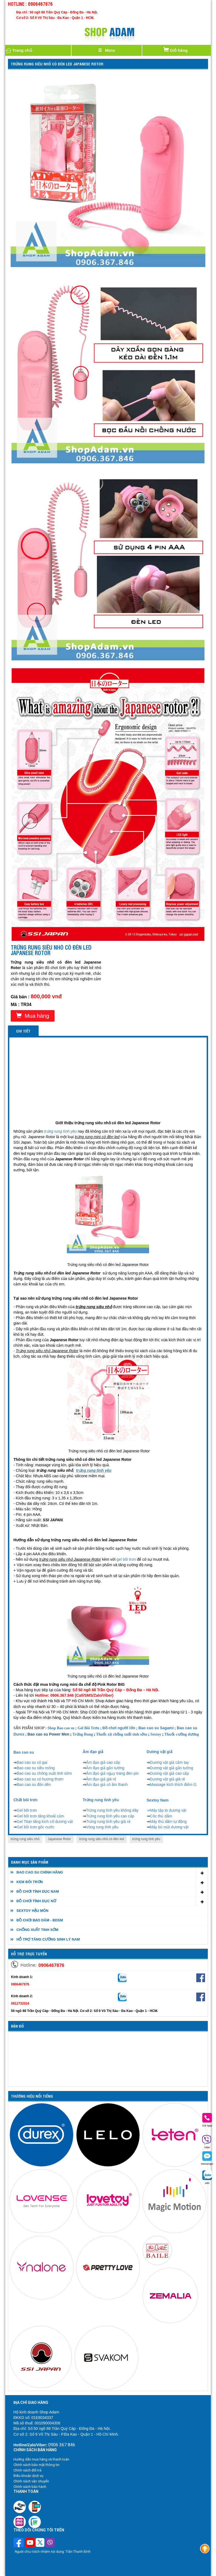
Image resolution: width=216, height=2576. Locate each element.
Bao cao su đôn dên (34, 1784)
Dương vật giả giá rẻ (167, 1779)
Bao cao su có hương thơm (40, 1779)
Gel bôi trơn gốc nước (35, 1827)
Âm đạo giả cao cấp (103, 1762)
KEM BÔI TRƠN (29, 1882)
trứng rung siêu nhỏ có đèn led (101, 1839)
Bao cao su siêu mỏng (36, 1768)
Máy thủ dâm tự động (168, 1821)
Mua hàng (32, 1016)
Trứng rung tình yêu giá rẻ (108, 1821)
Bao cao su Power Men (48, 1734)
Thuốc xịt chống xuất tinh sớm (121, 1734)
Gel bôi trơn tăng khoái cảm (40, 1816)
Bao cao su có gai (32, 1762)
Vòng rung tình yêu (102, 1827)
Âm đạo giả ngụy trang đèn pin (112, 1773)
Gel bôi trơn (27, 1810)
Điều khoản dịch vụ (28, 2476)
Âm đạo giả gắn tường (105, 1768)
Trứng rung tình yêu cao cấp (110, 1816)
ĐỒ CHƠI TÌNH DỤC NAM (37, 1891)
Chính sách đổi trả (27, 2470)
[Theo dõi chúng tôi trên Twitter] (40, 2543)
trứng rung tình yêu (146, 1839)
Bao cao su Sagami (156, 1728)
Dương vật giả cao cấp (169, 1773)
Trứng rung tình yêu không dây (112, 1810)
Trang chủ (18, 50)
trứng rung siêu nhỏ (25, 1839)
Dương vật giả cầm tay (169, 1762)
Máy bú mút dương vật (169, 1827)
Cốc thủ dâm (161, 1816)
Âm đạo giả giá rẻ (101, 1779)
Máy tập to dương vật (168, 1810)
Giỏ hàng (175, 49)
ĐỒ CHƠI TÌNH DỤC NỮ (36, 1901)
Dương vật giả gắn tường (171, 1768)
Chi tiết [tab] (23, 1030)
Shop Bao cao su (61, 1728)
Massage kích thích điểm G (173, 1784)
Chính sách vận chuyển (31, 2481)
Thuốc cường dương (181, 1734)
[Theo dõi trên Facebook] (19, 2543)
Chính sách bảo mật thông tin (36, 2465)
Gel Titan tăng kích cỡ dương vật (45, 1821)
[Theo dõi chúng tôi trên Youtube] (30, 2543)
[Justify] (106, 50)
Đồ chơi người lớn (119, 1728)
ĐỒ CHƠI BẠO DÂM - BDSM (39, 1920)
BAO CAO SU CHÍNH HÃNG (39, 1872)
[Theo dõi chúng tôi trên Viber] (50, 2543)
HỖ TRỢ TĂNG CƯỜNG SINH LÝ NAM (48, 1939)
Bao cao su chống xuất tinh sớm (44, 1773)
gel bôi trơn (126, 1559)
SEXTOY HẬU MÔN (32, 1911)
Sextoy (155, 1734)
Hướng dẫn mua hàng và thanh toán (41, 2459)
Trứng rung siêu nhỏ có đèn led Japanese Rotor (57, 63)
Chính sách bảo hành (29, 2487)
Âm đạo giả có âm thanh (107, 1784)
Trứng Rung (82, 1734)
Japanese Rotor (59, 1839)
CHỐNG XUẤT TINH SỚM (37, 1930)
